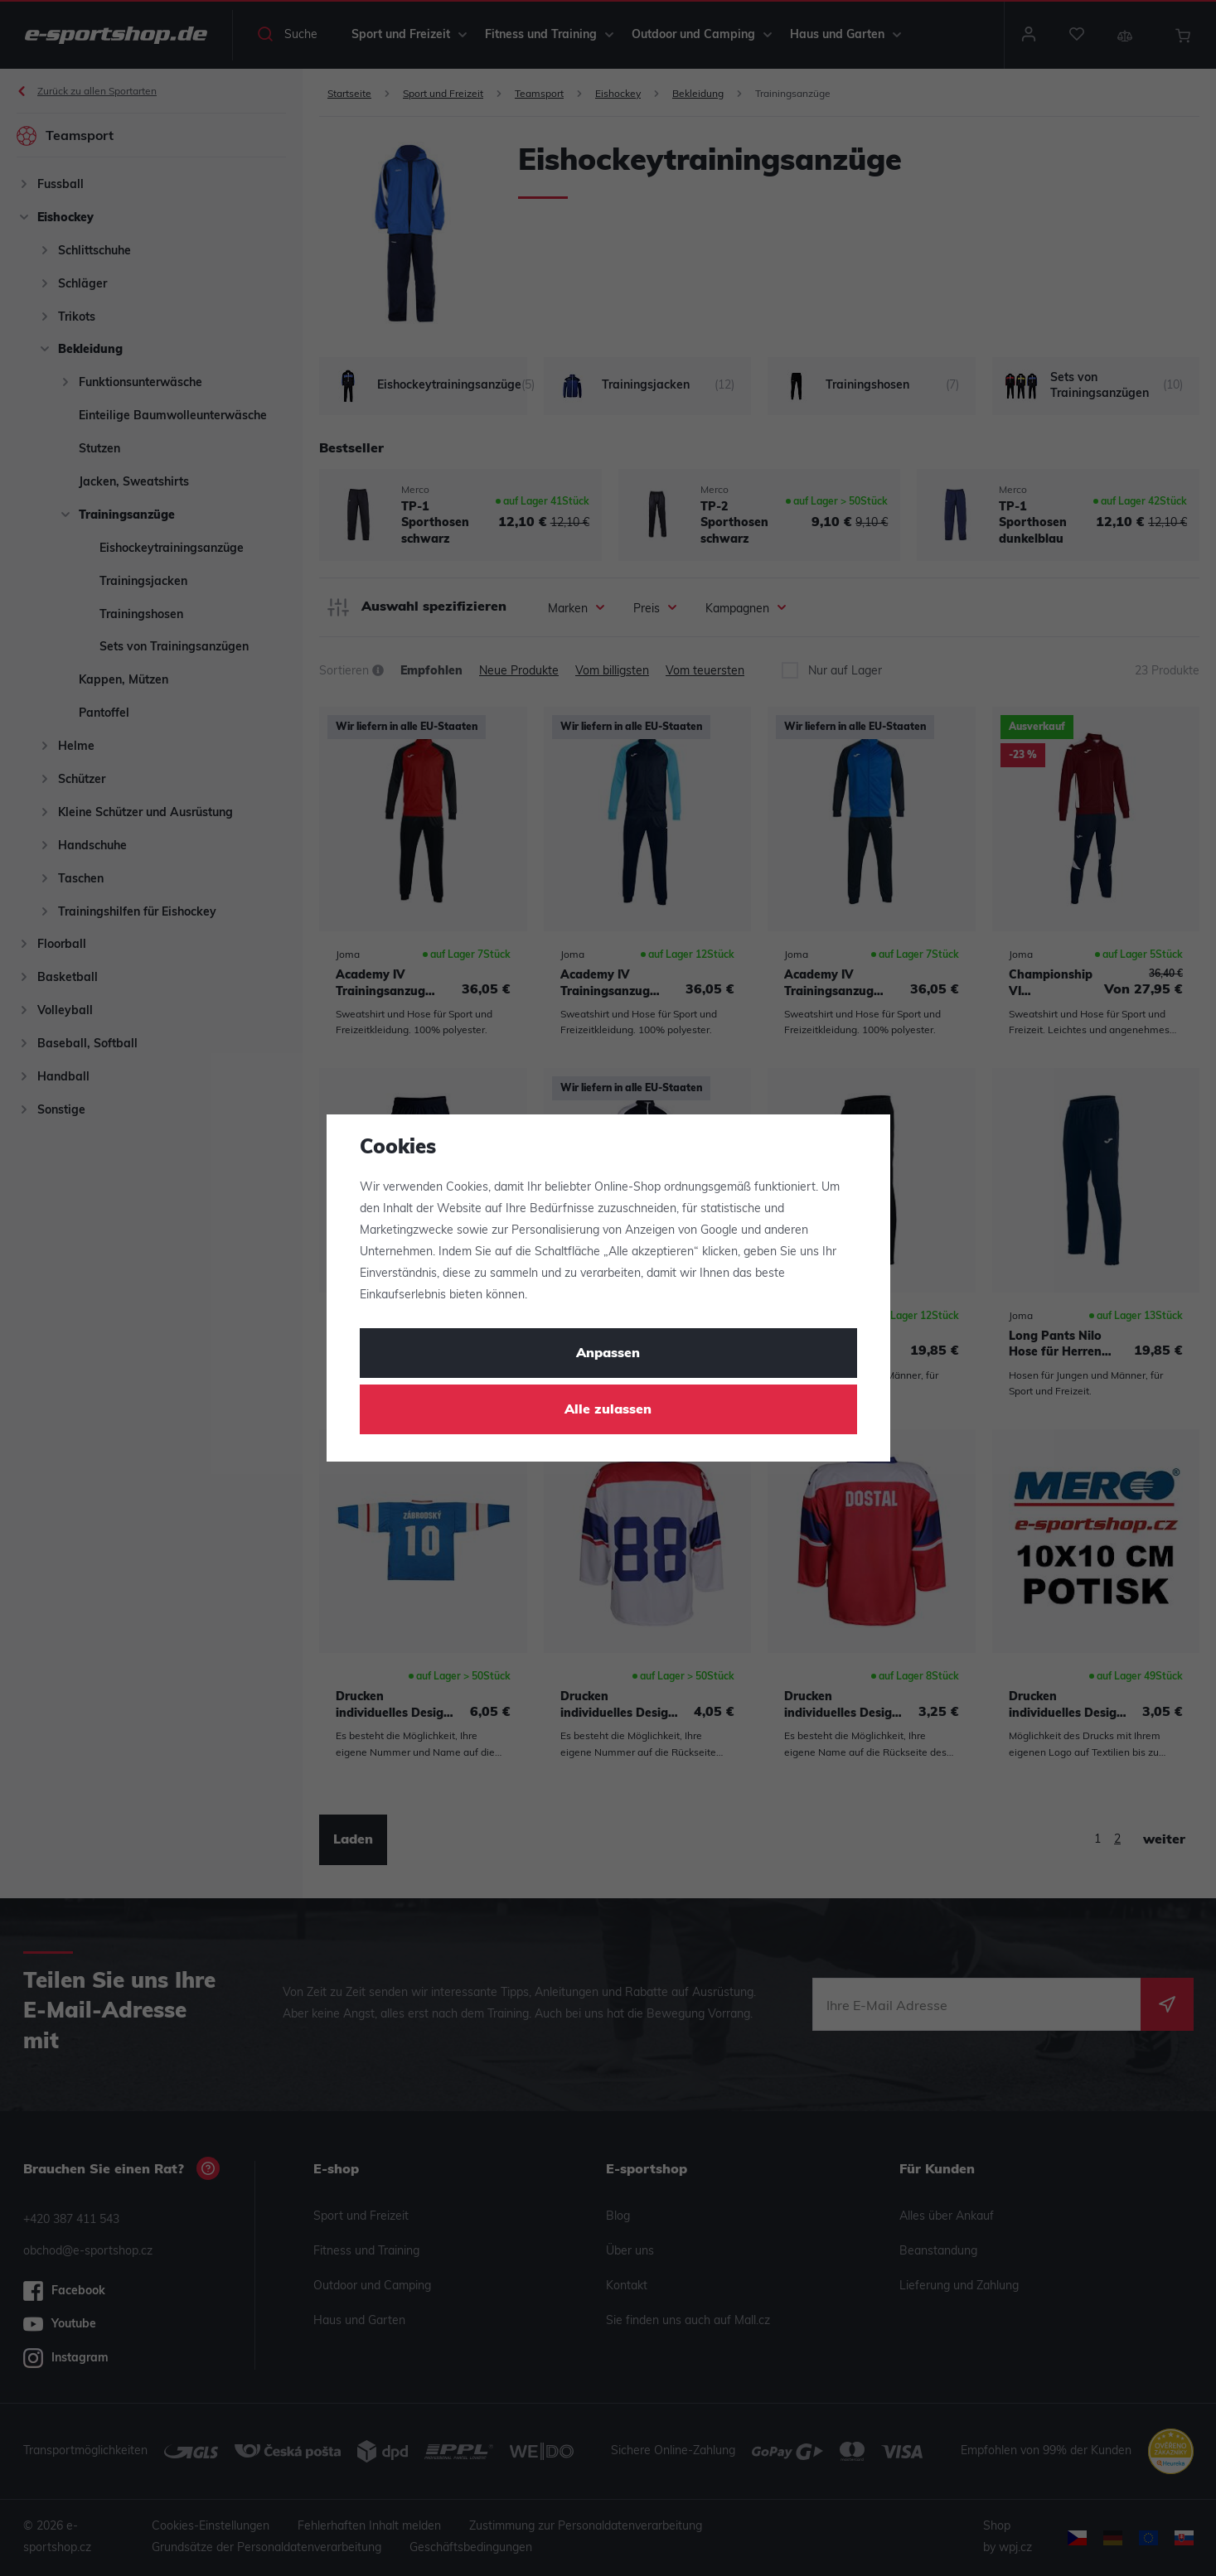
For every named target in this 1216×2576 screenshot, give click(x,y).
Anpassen (608, 1353)
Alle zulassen (608, 1410)
